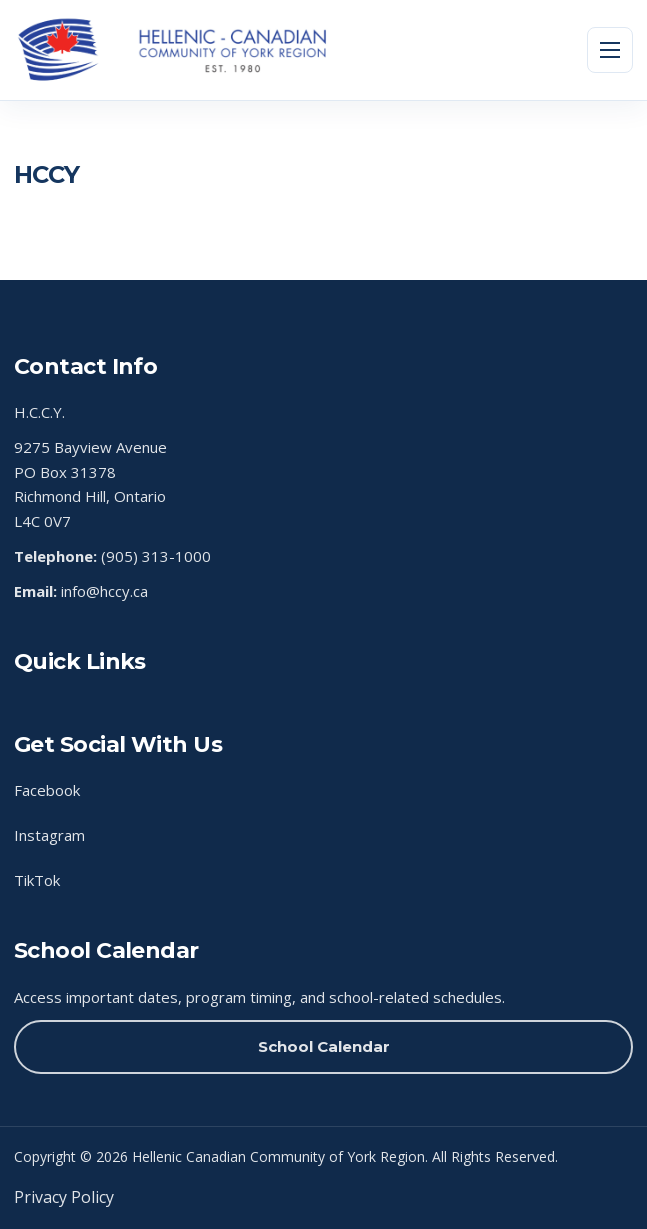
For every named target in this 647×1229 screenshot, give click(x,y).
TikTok (37, 880)
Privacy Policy (64, 1197)
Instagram (49, 835)
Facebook (47, 790)
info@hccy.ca (104, 591)
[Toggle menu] (610, 50)
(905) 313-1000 (156, 556)
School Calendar (324, 1046)
